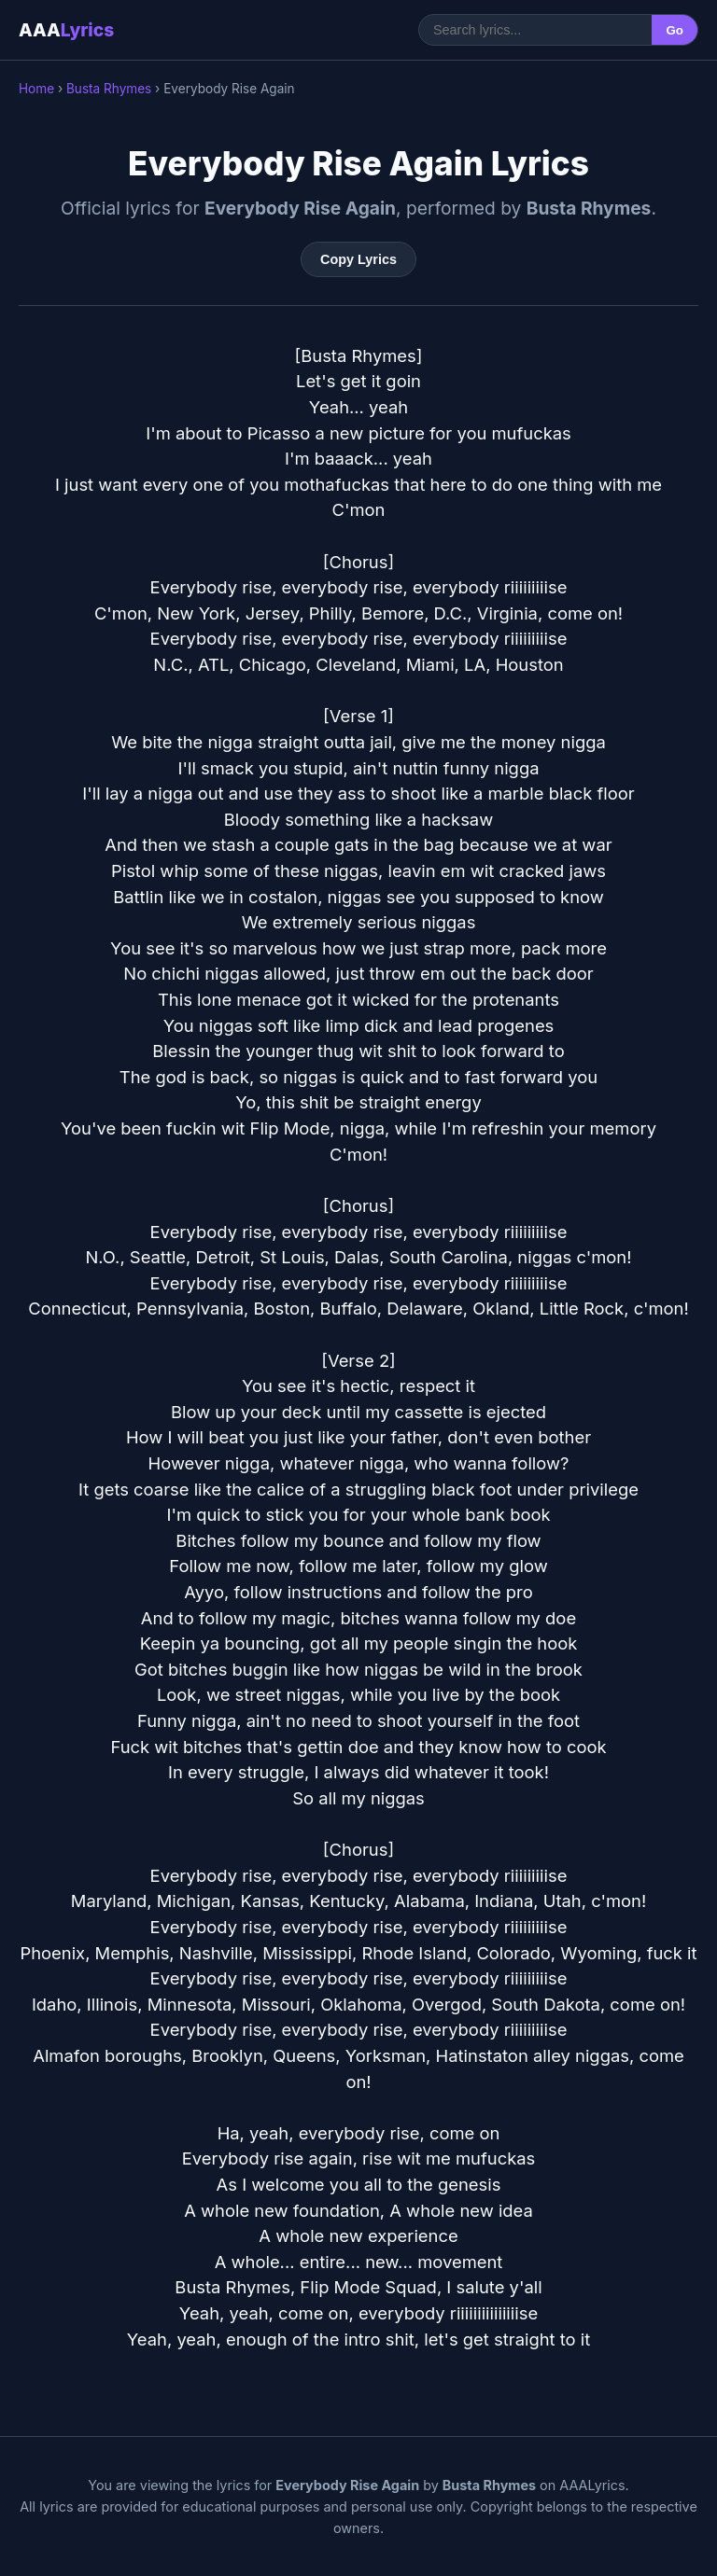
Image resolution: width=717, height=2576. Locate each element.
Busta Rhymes (108, 88)
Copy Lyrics (358, 259)
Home (36, 88)
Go (674, 30)
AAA (66, 30)
